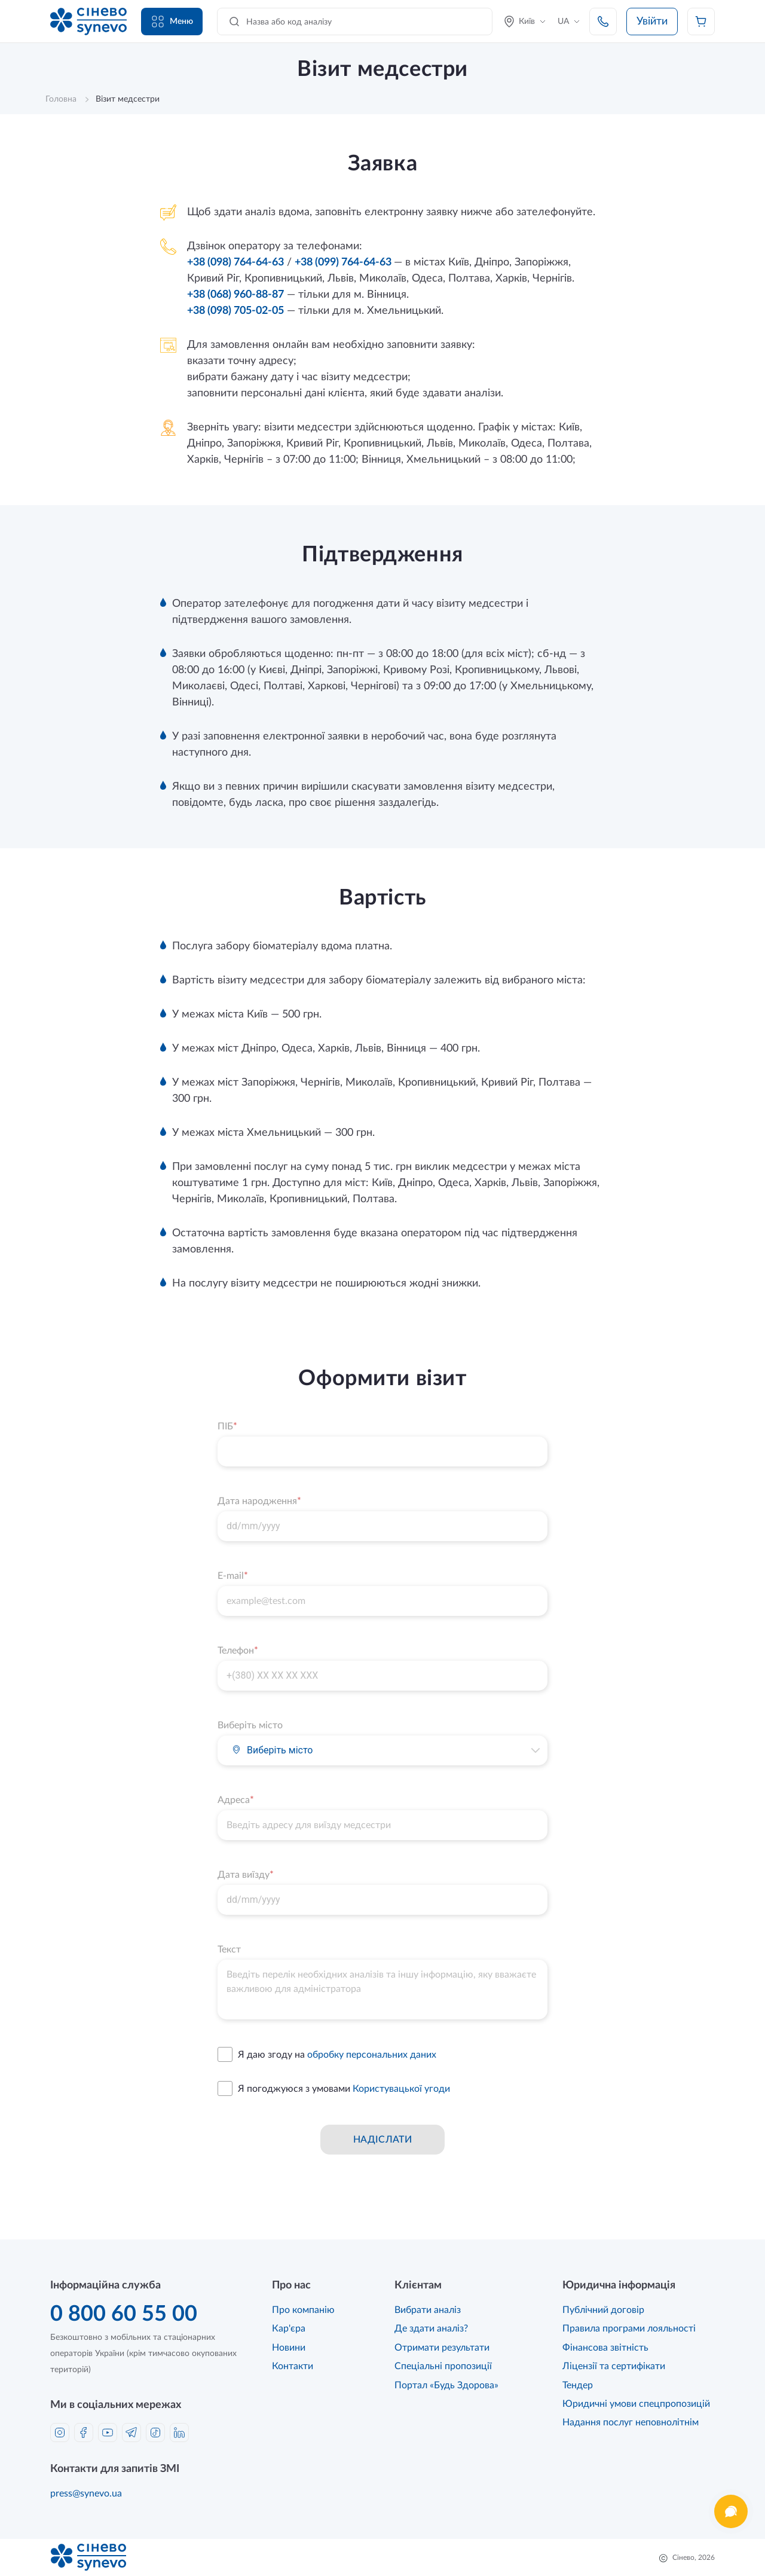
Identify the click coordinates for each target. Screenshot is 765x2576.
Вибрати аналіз (427, 2310)
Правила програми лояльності (629, 2328)
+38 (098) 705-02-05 (235, 310)
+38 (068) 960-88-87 (235, 294)
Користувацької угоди (401, 2089)
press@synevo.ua (86, 2493)
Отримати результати (441, 2347)
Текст (229, 1949)
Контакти (292, 2366)
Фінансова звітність (605, 2347)
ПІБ (227, 1426)
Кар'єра (288, 2328)
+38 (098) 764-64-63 (235, 262)
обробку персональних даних (371, 2054)
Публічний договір (603, 2310)
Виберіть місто (250, 1725)
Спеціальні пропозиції (443, 2366)
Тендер (577, 2385)
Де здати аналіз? (431, 2328)
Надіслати (382, 2139)
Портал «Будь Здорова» (446, 2385)
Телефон (238, 1650)
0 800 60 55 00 (123, 2314)
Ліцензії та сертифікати (613, 2366)
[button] (535, 1750)
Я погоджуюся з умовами (344, 2089)
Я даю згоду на (337, 2054)
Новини (288, 2347)
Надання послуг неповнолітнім (630, 2422)
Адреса (236, 1800)
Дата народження (259, 1501)
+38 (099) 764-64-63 (344, 262)
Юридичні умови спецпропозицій (636, 2404)
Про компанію (303, 2310)
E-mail (233, 1576)
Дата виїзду (246, 1875)
